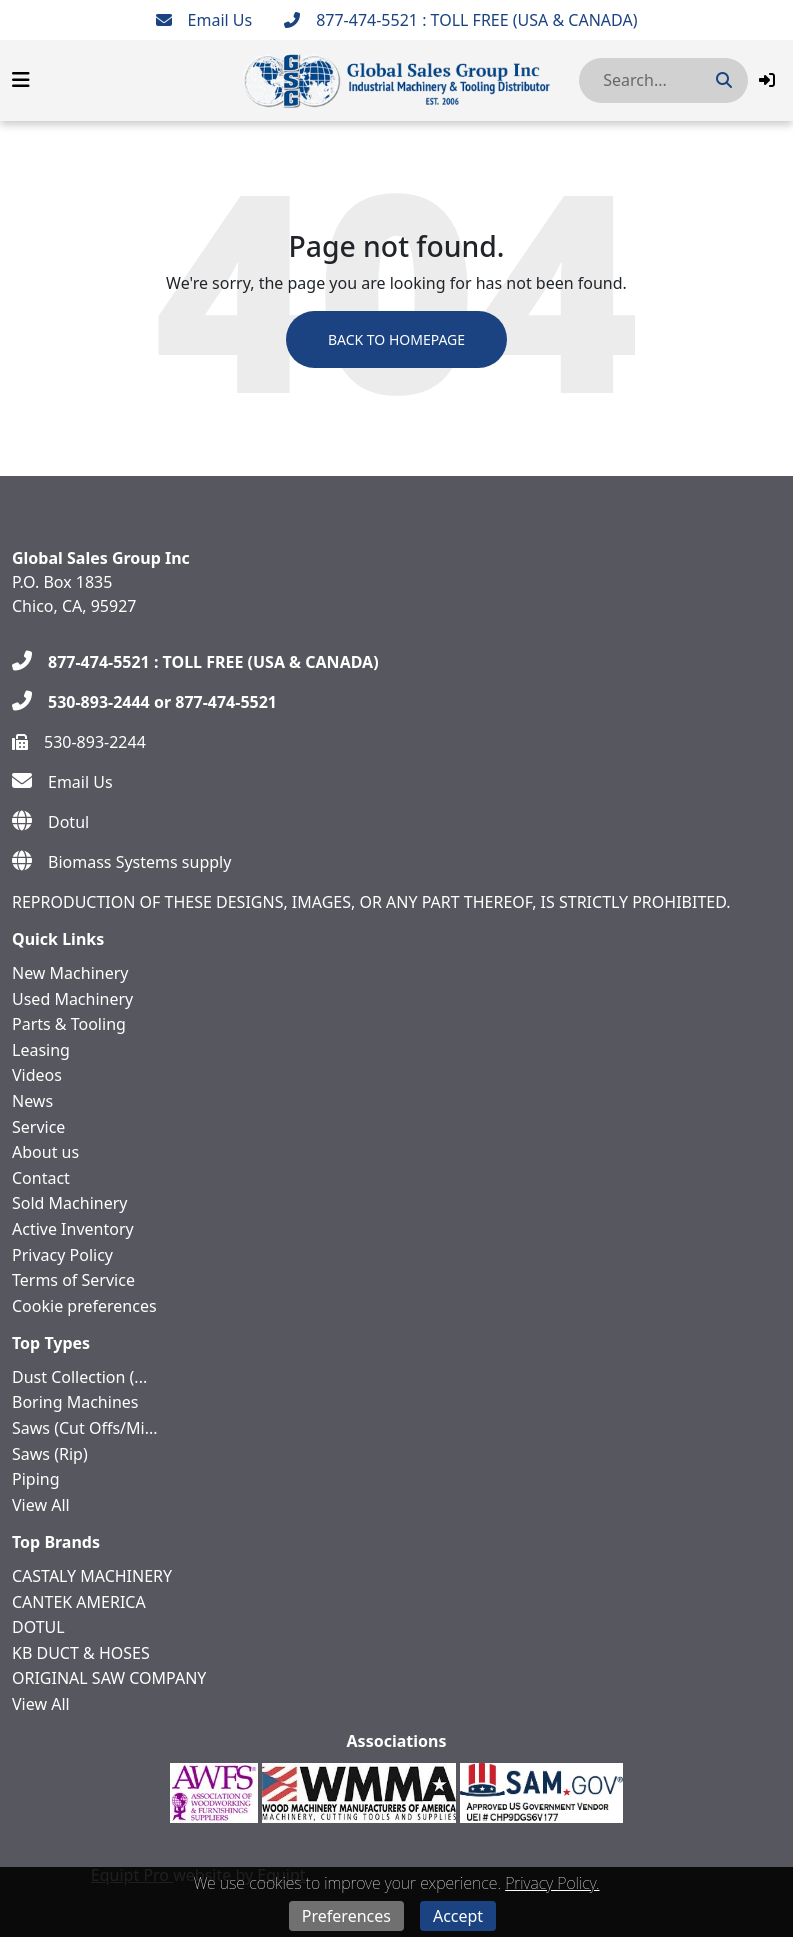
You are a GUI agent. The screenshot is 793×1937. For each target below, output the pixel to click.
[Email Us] (204, 20)
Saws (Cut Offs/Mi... (85, 1428)
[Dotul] (50, 822)
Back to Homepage (396, 339)
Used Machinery (72, 999)
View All (41, 1505)
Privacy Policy (62, 1255)
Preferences (346, 1916)
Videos (37, 1075)
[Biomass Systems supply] (121, 862)
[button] (767, 80)
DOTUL (38, 1627)
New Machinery (70, 973)
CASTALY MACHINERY (92, 1576)
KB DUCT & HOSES (81, 1653)
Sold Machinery (69, 1203)
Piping (36, 1479)
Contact (41, 1178)
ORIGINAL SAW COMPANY (109, 1678)
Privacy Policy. (552, 1883)
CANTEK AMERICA (79, 1602)
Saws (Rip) (50, 1454)
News (32, 1101)
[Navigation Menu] (21, 80)
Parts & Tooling (69, 1024)
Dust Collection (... (79, 1377)
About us (45, 1152)
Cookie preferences (84, 1306)
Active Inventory (73, 1229)
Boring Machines (75, 1402)
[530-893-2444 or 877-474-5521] (144, 702)
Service (38, 1127)
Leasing (41, 1050)
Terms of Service (73, 1280)
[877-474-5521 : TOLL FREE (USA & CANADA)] (460, 20)
